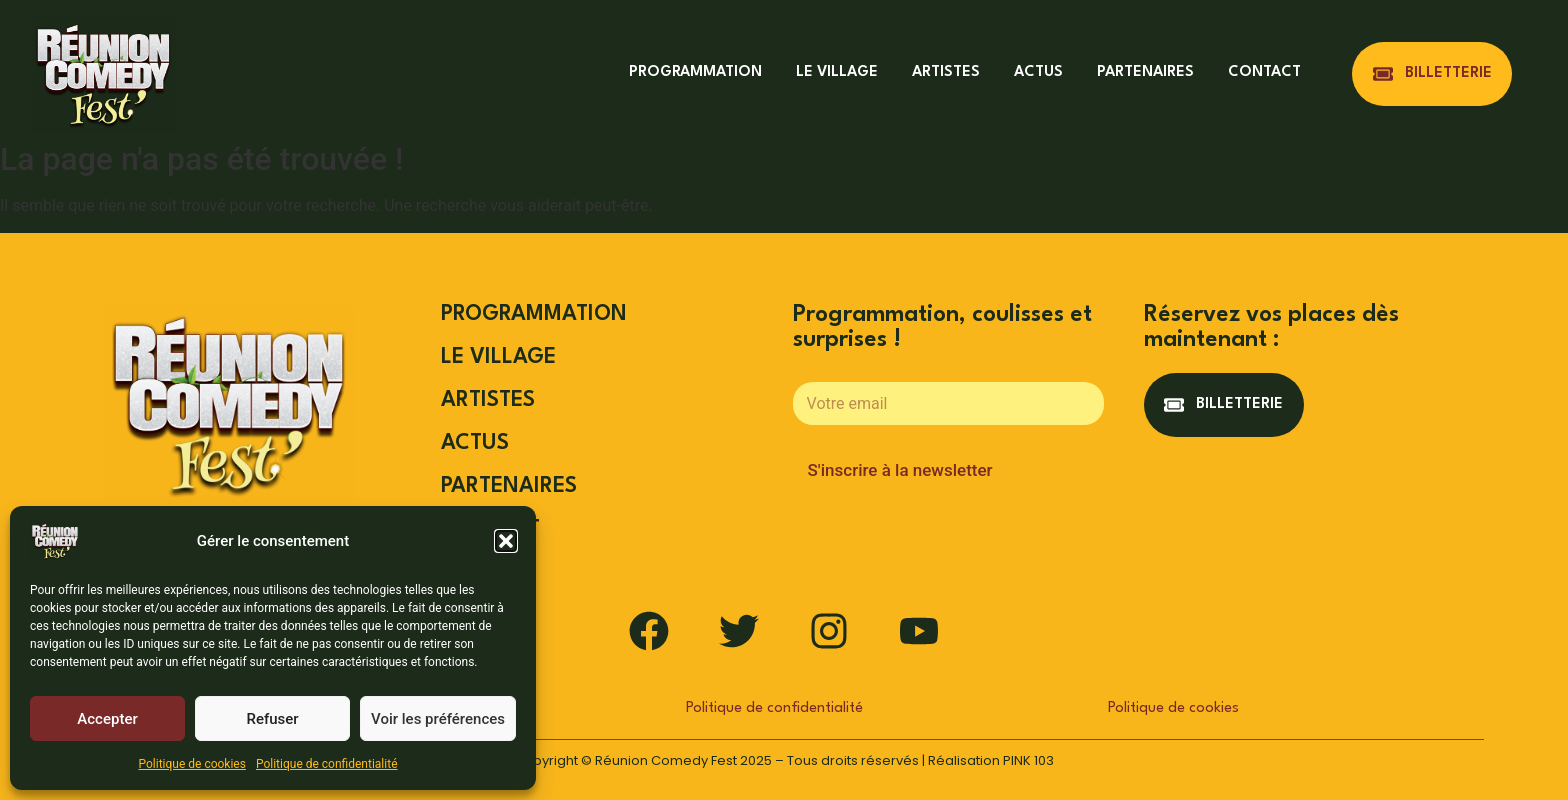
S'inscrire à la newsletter (900, 470)
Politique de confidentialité (327, 764)
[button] (506, 541)
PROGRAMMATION (695, 72)
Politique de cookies (192, 764)
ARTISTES (946, 72)
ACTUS (1038, 72)
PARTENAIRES (1145, 72)
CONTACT (1264, 72)
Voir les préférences (438, 719)
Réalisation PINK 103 (991, 760)
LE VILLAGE (837, 72)
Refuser (272, 719)
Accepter (107, 719)
